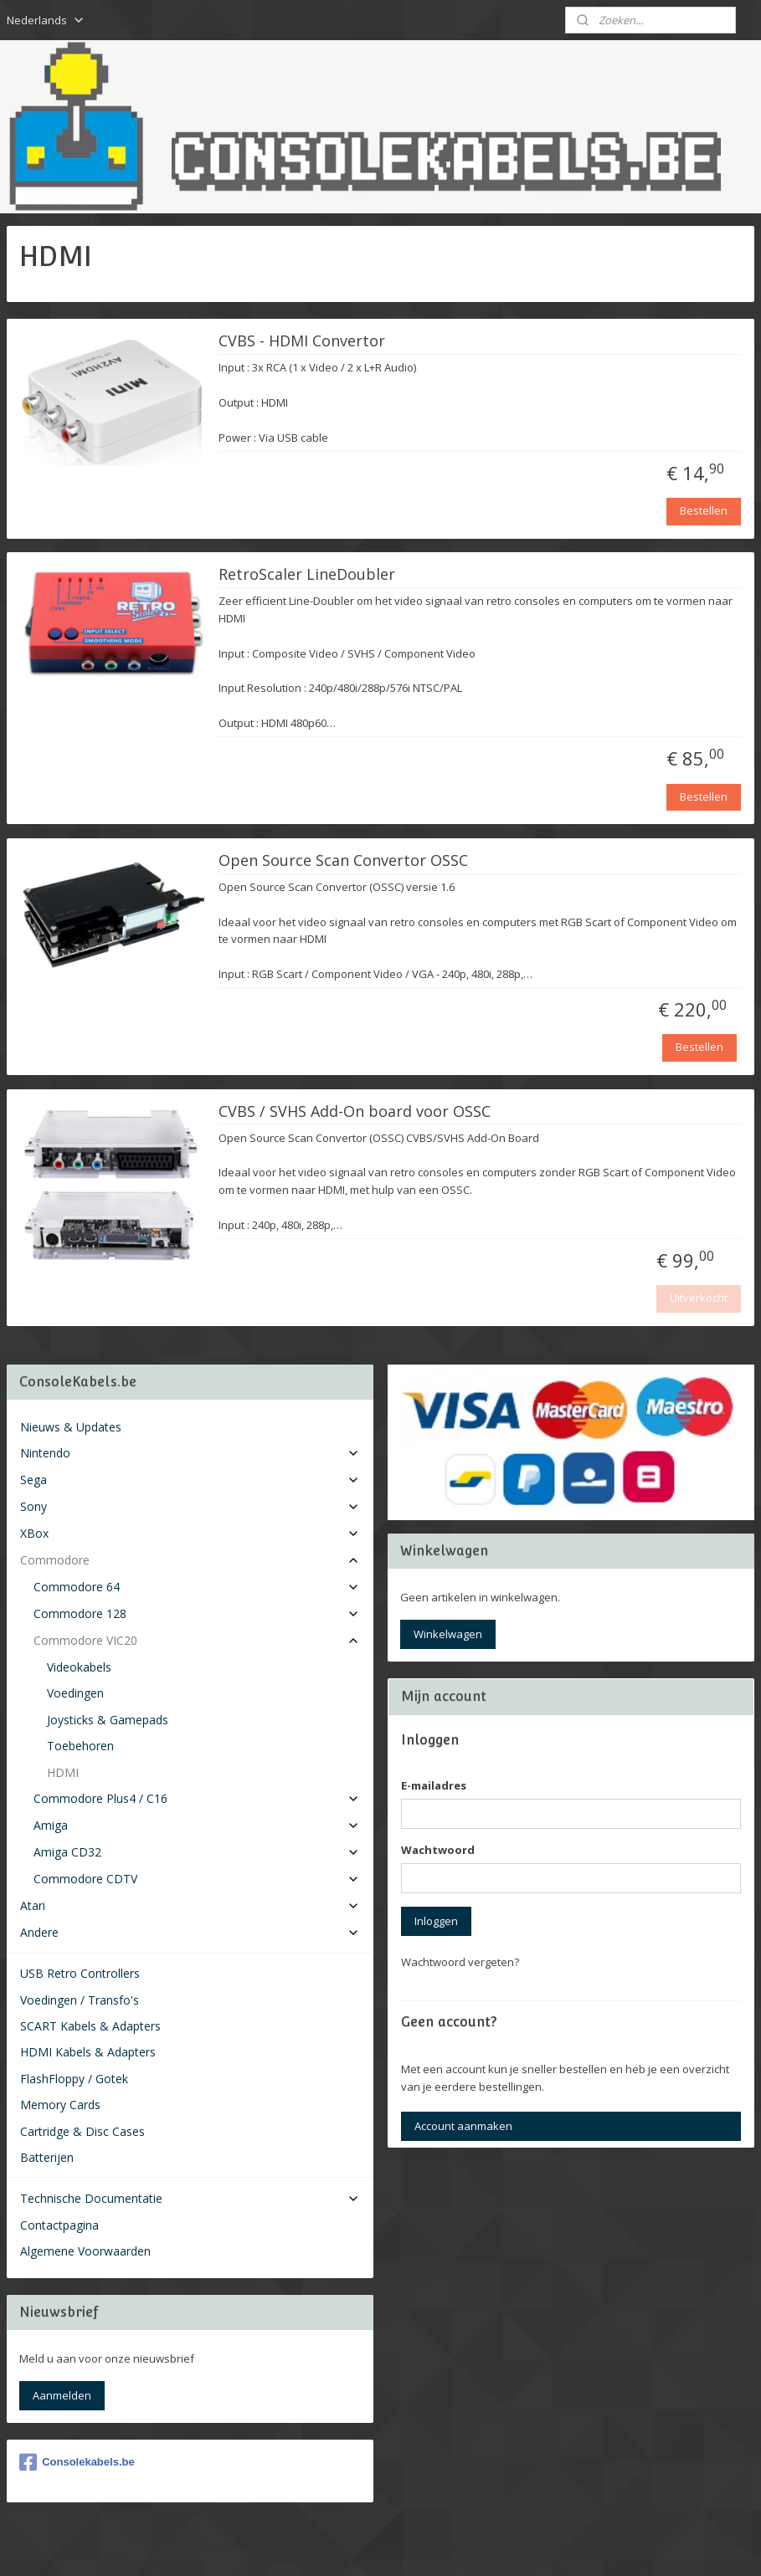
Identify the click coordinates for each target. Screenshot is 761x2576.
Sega (190, 1480)
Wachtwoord (438, 1849)
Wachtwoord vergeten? (460, 1961)
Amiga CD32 (196, 1852)
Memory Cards (60, 2105)
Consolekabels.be (77, 2462)
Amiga (196, 1825)
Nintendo (190, 1453)
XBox (190, 1533)
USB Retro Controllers (80, 1973)
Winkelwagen (448, 1633)
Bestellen (704, 510)
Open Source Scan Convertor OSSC (343, 860)
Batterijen (47, 2157)
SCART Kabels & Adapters (90, 2026)
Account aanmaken (463, 2125)
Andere (190, 1932)
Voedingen (75, 1693)
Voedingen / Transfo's (79, 2000)
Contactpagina (59, 2225)
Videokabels (79, 1667)
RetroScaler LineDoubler (307, 575)
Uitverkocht (699, 1297)
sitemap (326, 2545)
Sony (190, 1506)
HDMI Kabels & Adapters (88, 2052)
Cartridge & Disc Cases (82, 2131)
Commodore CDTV (196, 1879)
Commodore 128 (196, 1613)
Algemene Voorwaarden (85, 2251)
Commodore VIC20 (196, 1640)
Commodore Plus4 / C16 (196, 1798)
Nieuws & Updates (70, 1427)
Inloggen (436, 1920)
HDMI (63, 1772)
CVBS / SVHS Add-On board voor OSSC (355, 1111)
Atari (190, 1905)
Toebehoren (80, 1746)
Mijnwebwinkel (571, 2545)
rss (361, 2545)
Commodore (190, 1560)
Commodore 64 (196, 1587)
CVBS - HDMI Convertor (302, 341)
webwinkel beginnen (425, 2545)
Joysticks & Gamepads (107, 1720)
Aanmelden (62, 2395)
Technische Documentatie (190, 2198)
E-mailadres (433, 1785)
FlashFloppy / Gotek (74, 2079)
